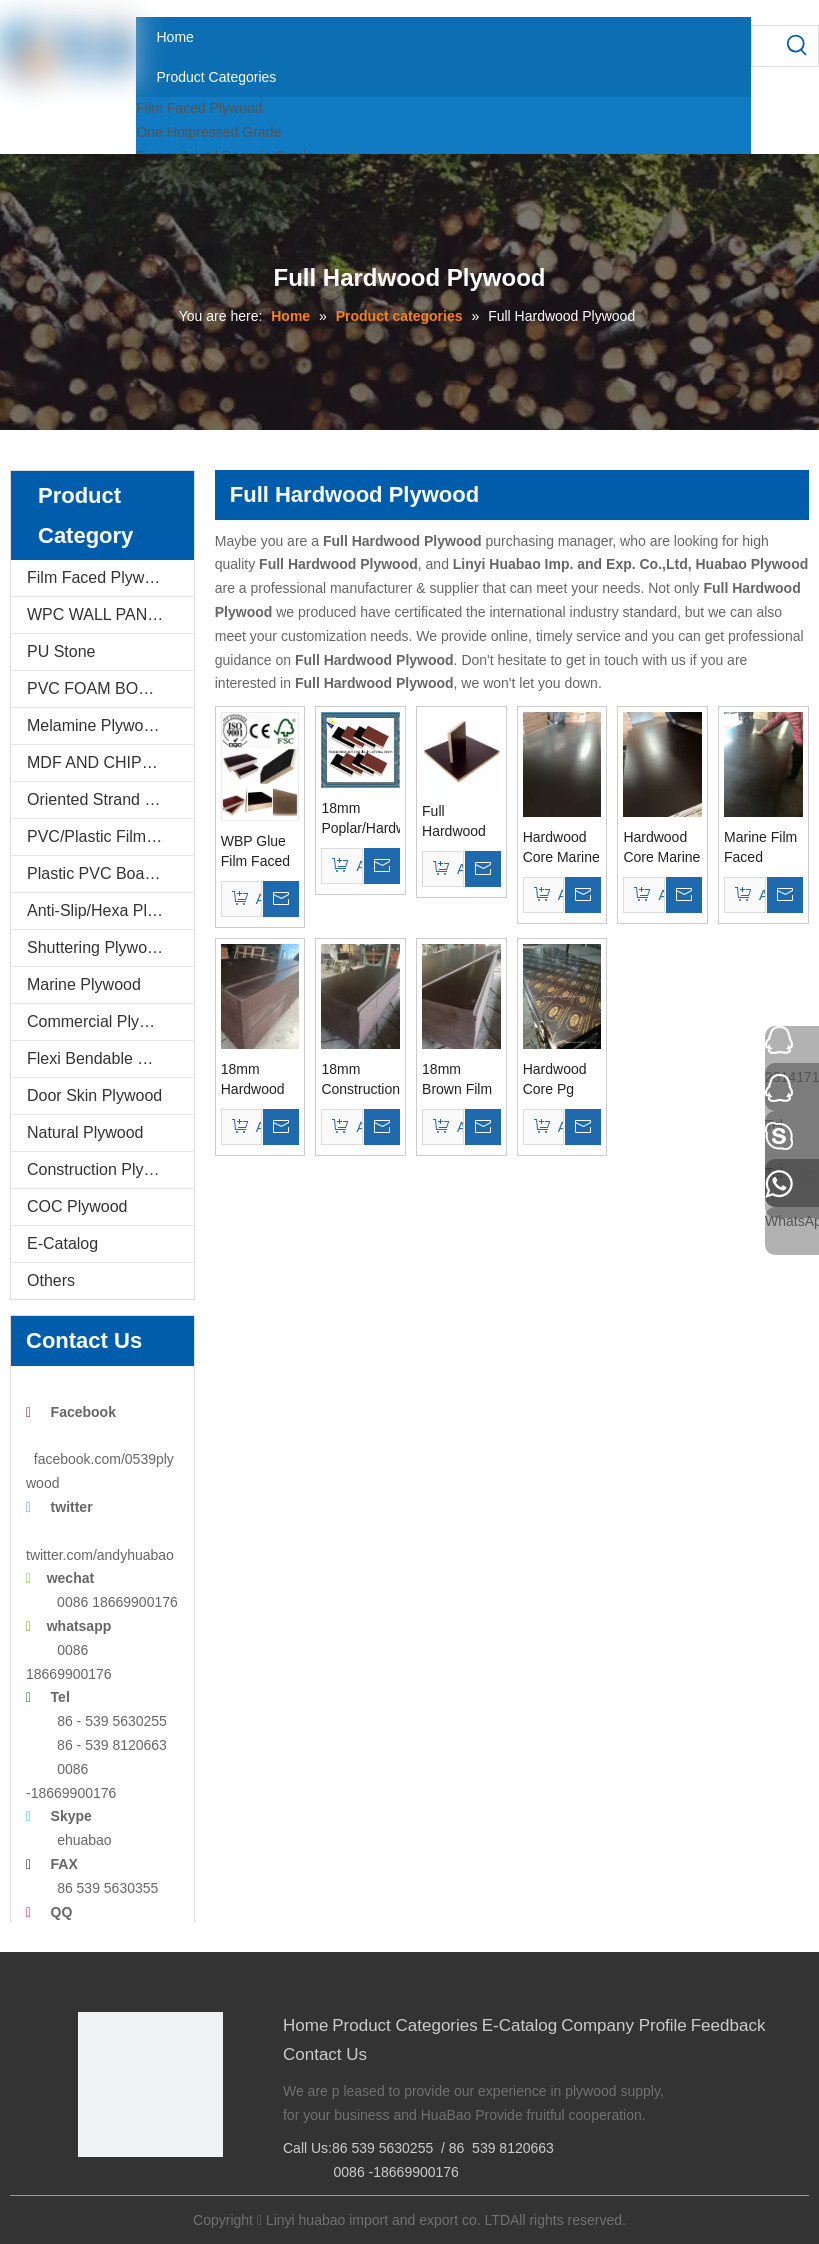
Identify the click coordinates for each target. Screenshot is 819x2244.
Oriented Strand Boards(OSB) (110, 799)
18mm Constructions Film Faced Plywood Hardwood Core (360, 1080)
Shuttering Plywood (96, 947)
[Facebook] (91, 2190)
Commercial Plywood (102, 1021)
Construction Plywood (104, 1169)
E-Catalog (62, 1243)
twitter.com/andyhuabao (100, 1555)
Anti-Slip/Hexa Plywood (110, 910)
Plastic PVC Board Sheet (110, 873)
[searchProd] (765, 46)
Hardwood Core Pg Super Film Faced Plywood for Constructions (562, 1080)
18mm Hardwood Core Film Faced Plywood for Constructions (260, 1080)
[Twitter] (153, 2190)
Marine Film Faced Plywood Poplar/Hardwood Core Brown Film (763, 848)
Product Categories (405, 2025)
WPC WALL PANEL (97, 614)
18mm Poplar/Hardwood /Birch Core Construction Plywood (360, 819)
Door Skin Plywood (94, 1095)
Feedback (728, 2025)
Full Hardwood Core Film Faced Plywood (454, 822)
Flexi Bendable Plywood (110, 1058)
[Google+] (122, 2190)
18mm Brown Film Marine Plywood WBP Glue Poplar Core (459, 1080)
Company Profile (624, 2025)
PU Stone (61, 651)
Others (51, 1280)
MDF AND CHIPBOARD (110, 762)
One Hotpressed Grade (208, 132)
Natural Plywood (85, 1132)
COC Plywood (77, 1206)
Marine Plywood (84, 984)
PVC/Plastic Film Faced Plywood (110, 836)
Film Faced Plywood (199, 108)
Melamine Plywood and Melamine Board (110, 725)
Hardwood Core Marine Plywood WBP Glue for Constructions (562, 848)
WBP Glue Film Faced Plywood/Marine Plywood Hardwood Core (260, 852)
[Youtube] (184, 2190)
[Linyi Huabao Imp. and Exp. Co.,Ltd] (150, 2084)
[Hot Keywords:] (798, 46)
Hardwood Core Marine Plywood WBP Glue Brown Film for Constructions (662, 848)
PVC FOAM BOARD (99, 688)
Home (305, 2025)
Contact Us (325, 2054)
